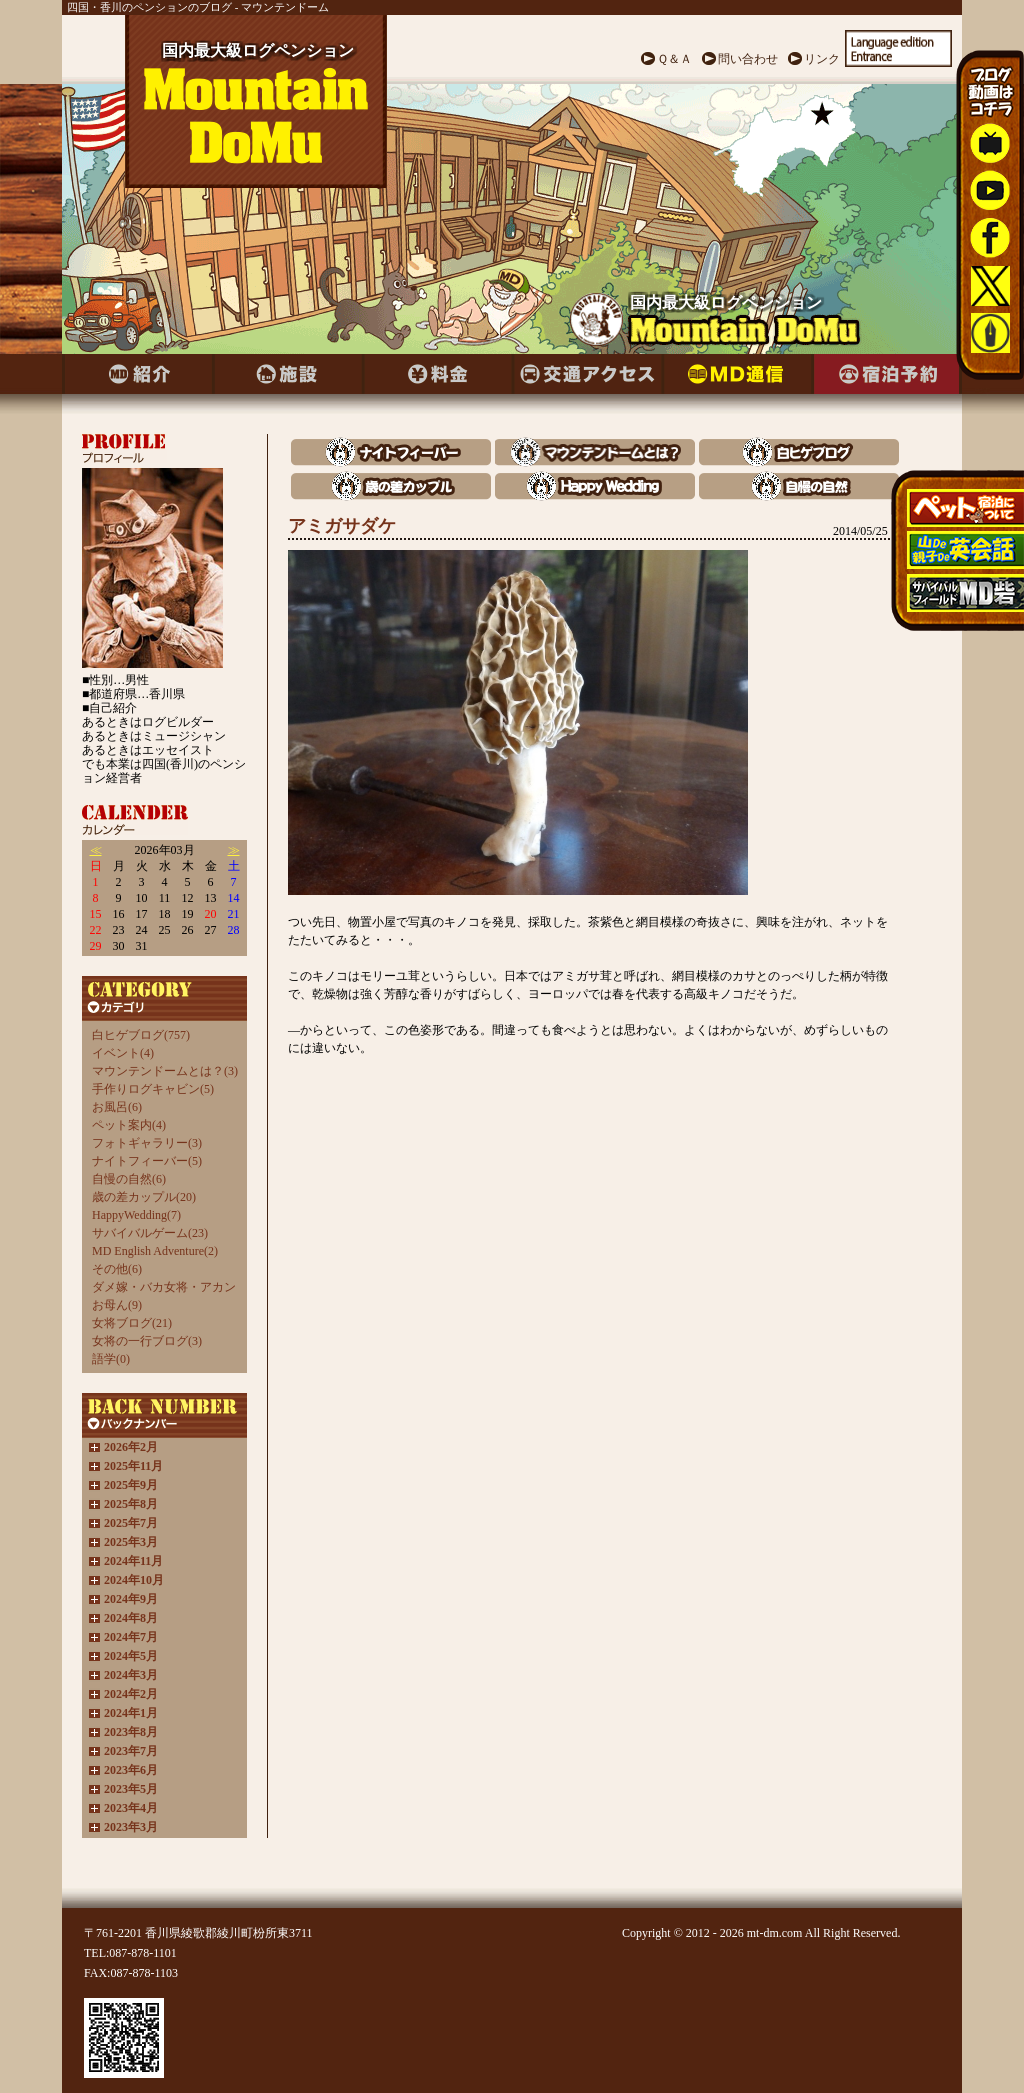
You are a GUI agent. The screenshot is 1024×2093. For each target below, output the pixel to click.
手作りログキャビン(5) (153, 1089)
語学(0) (111, 1359)
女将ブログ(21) (132, 1323)
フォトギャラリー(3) (147, 1143)
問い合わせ (748, 59)
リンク (822, 59)
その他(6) (117, 1269)
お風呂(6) (117, 1107)
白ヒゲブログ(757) (141, 1035)
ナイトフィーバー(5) (147, 1161)
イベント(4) (123, 1053)
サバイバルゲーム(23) (150, 1233)
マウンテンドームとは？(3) (165, 1071)
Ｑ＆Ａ (674, 59)
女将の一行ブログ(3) (147, 1341)
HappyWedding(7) (136, 1215)
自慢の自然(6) (129, 1179)
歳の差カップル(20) (144, 1197)
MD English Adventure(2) (155, 1251)
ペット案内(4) (129, 1125)
